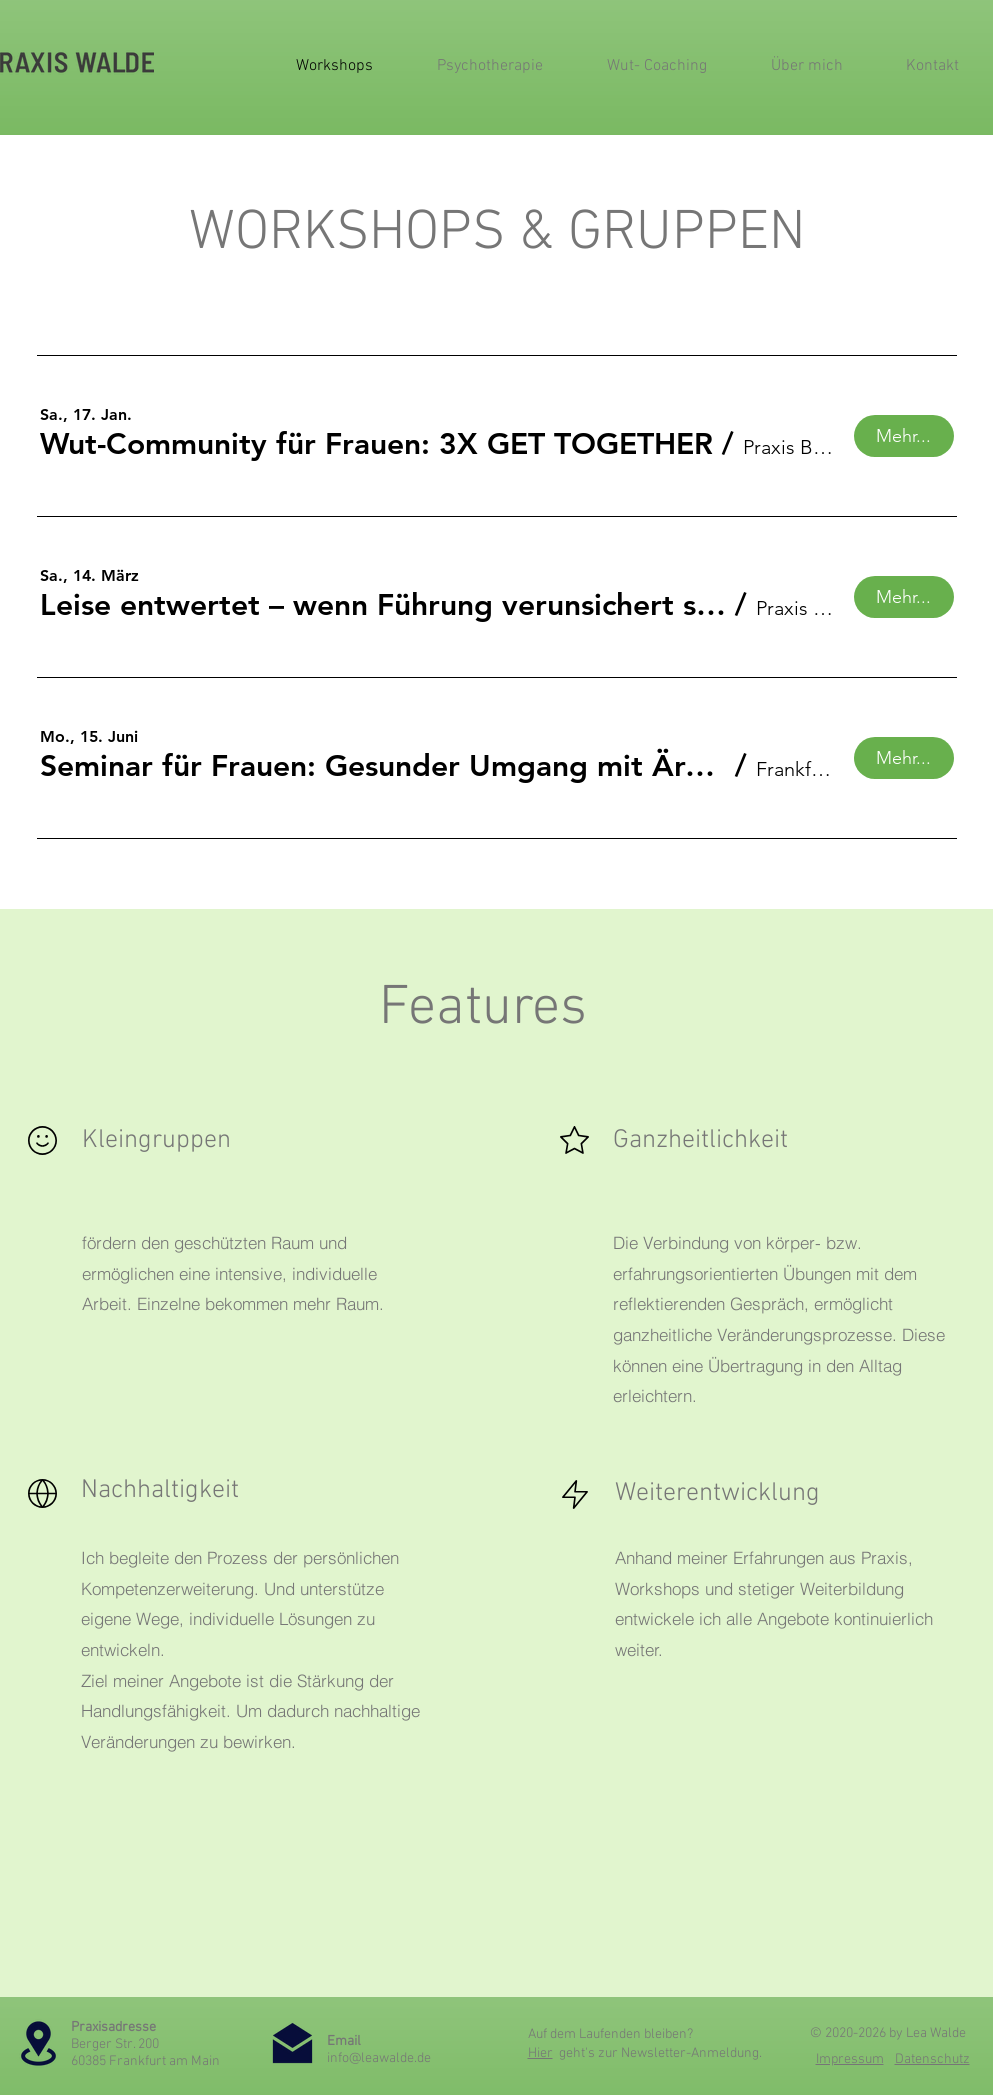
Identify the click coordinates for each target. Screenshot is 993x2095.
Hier (540, 2053)
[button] (376, 444)
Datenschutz (932, 2059)
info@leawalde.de (379, 2058)
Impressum (850, 2059)
